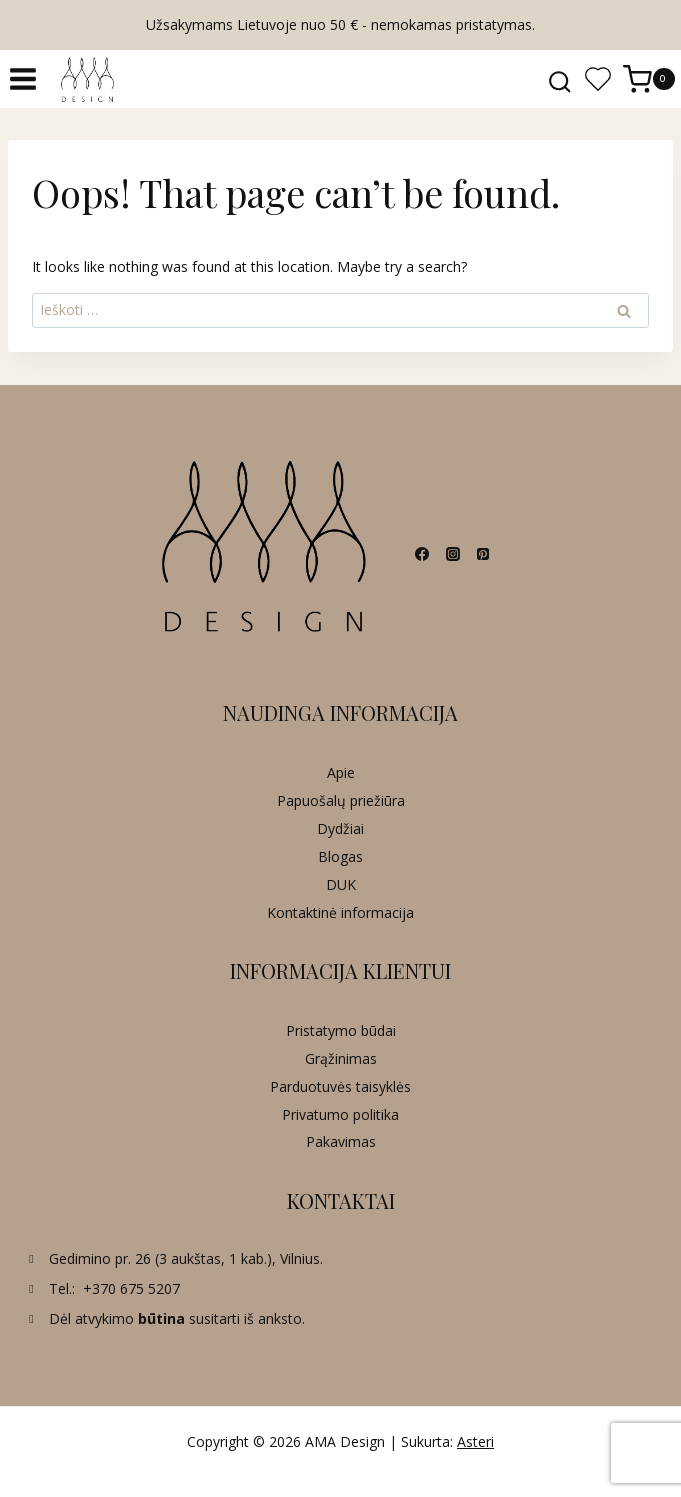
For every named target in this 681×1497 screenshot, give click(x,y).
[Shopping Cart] (652, 79)
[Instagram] (453, 554)
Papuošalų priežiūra (341, 800)
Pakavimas (341, 1141)
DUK (341, 884)
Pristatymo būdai (341, 1030)
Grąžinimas (341, 1058)
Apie (341, 772)
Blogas (340, 856)
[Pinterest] (483, 554)
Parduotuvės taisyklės (340, 1086)
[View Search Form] (560, 79)
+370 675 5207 (131, 1288)
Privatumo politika (340, 1114)
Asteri (475, 1441)
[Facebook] (422, 554)
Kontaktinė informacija (340, 912)
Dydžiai (340, 828)
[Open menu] (23, 79)
